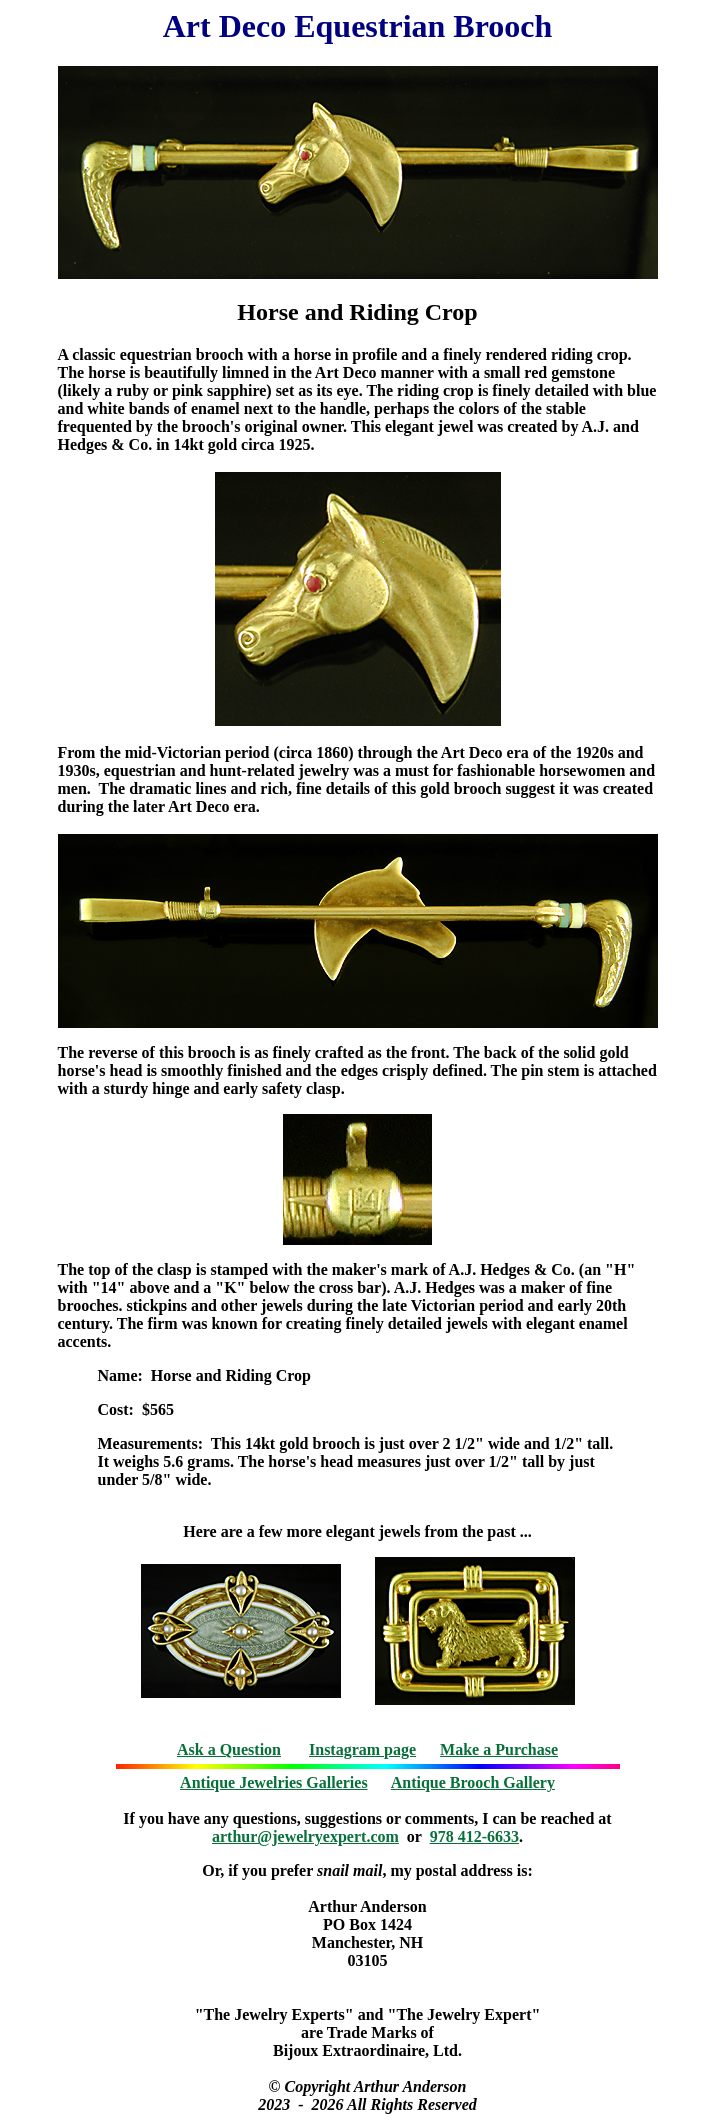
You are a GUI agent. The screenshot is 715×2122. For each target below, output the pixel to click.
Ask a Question (229, 1749)
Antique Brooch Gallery (473, 1782)
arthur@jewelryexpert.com (305, 1836)
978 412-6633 (474, 1836)
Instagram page (362, 1749)
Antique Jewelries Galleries (274, 1782)
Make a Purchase (499, 1749)
